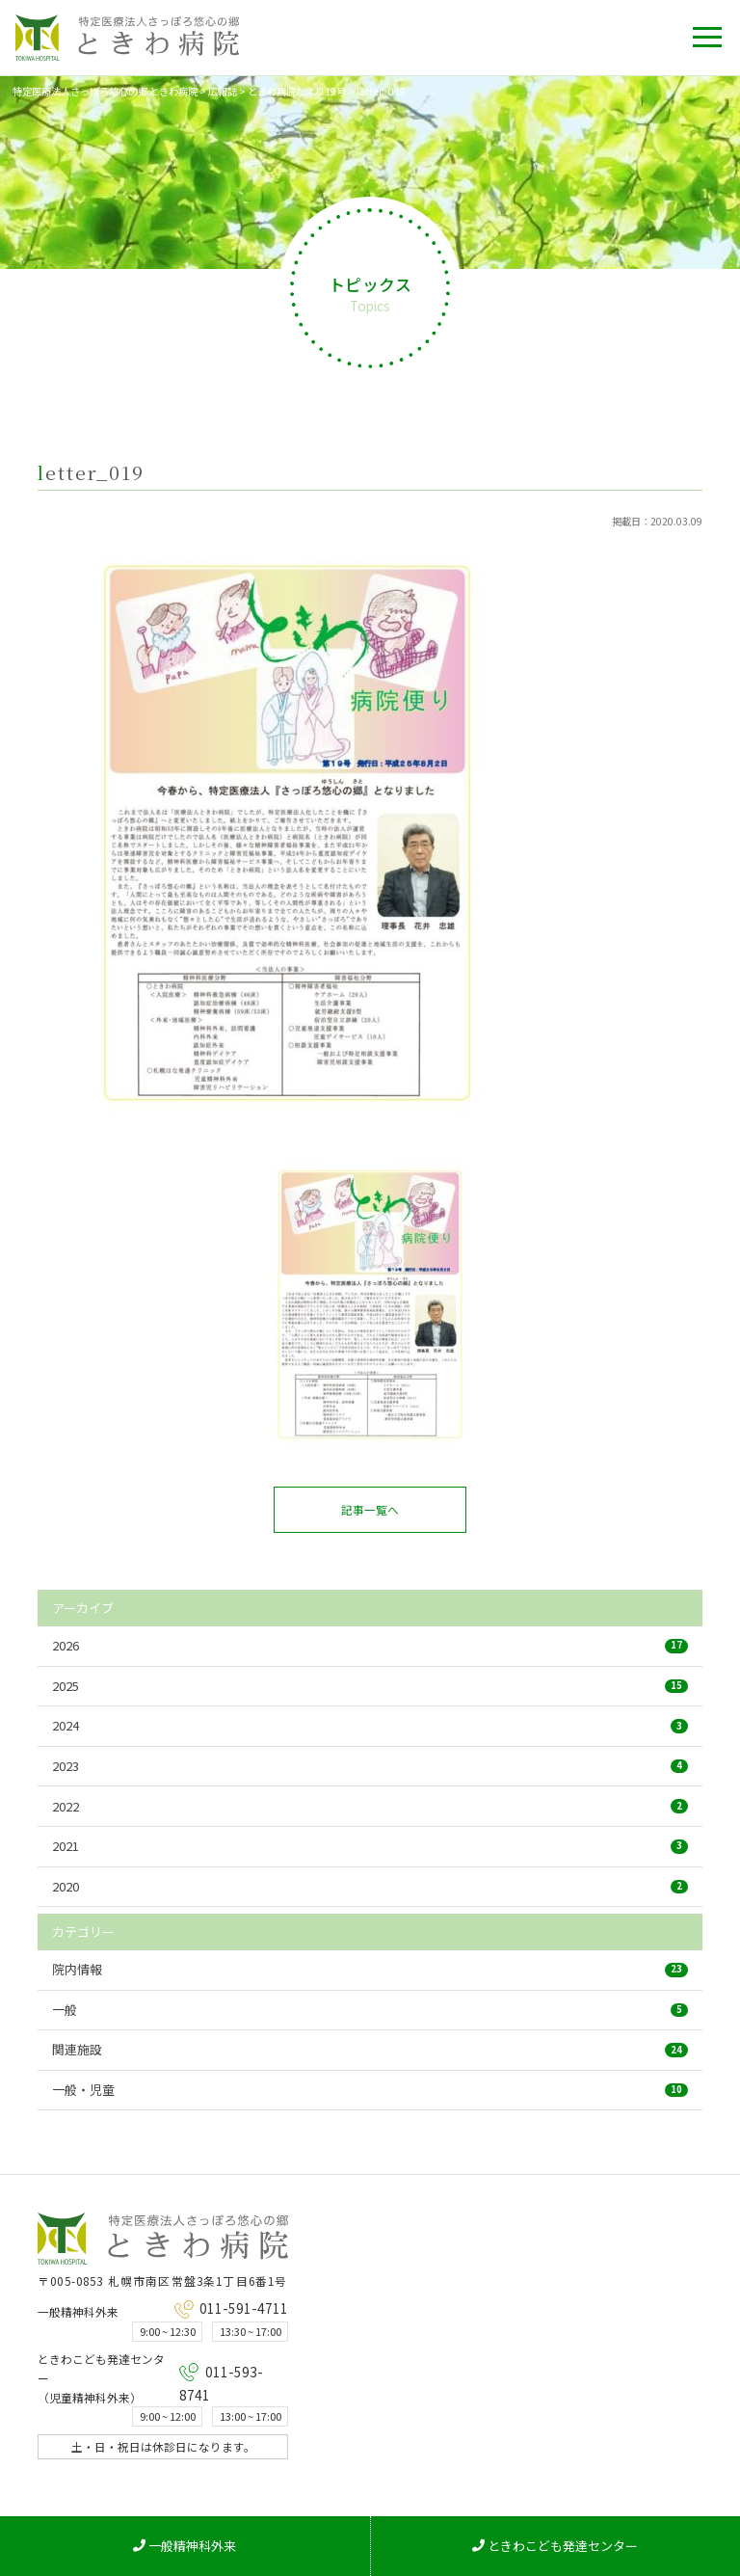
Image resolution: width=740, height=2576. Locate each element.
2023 (370, 1766)
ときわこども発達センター (555, 2545)
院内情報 (370, 1969)
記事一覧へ (370, 1509)
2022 (370, 1806)
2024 (370, 1725)
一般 (370, 2009)
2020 (370, 1886)
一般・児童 (370, 2089)
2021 (370, 1846)
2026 (370, 1645)
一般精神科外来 (184, 2545)
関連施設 (370, 2049)
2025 (370, 1686)
